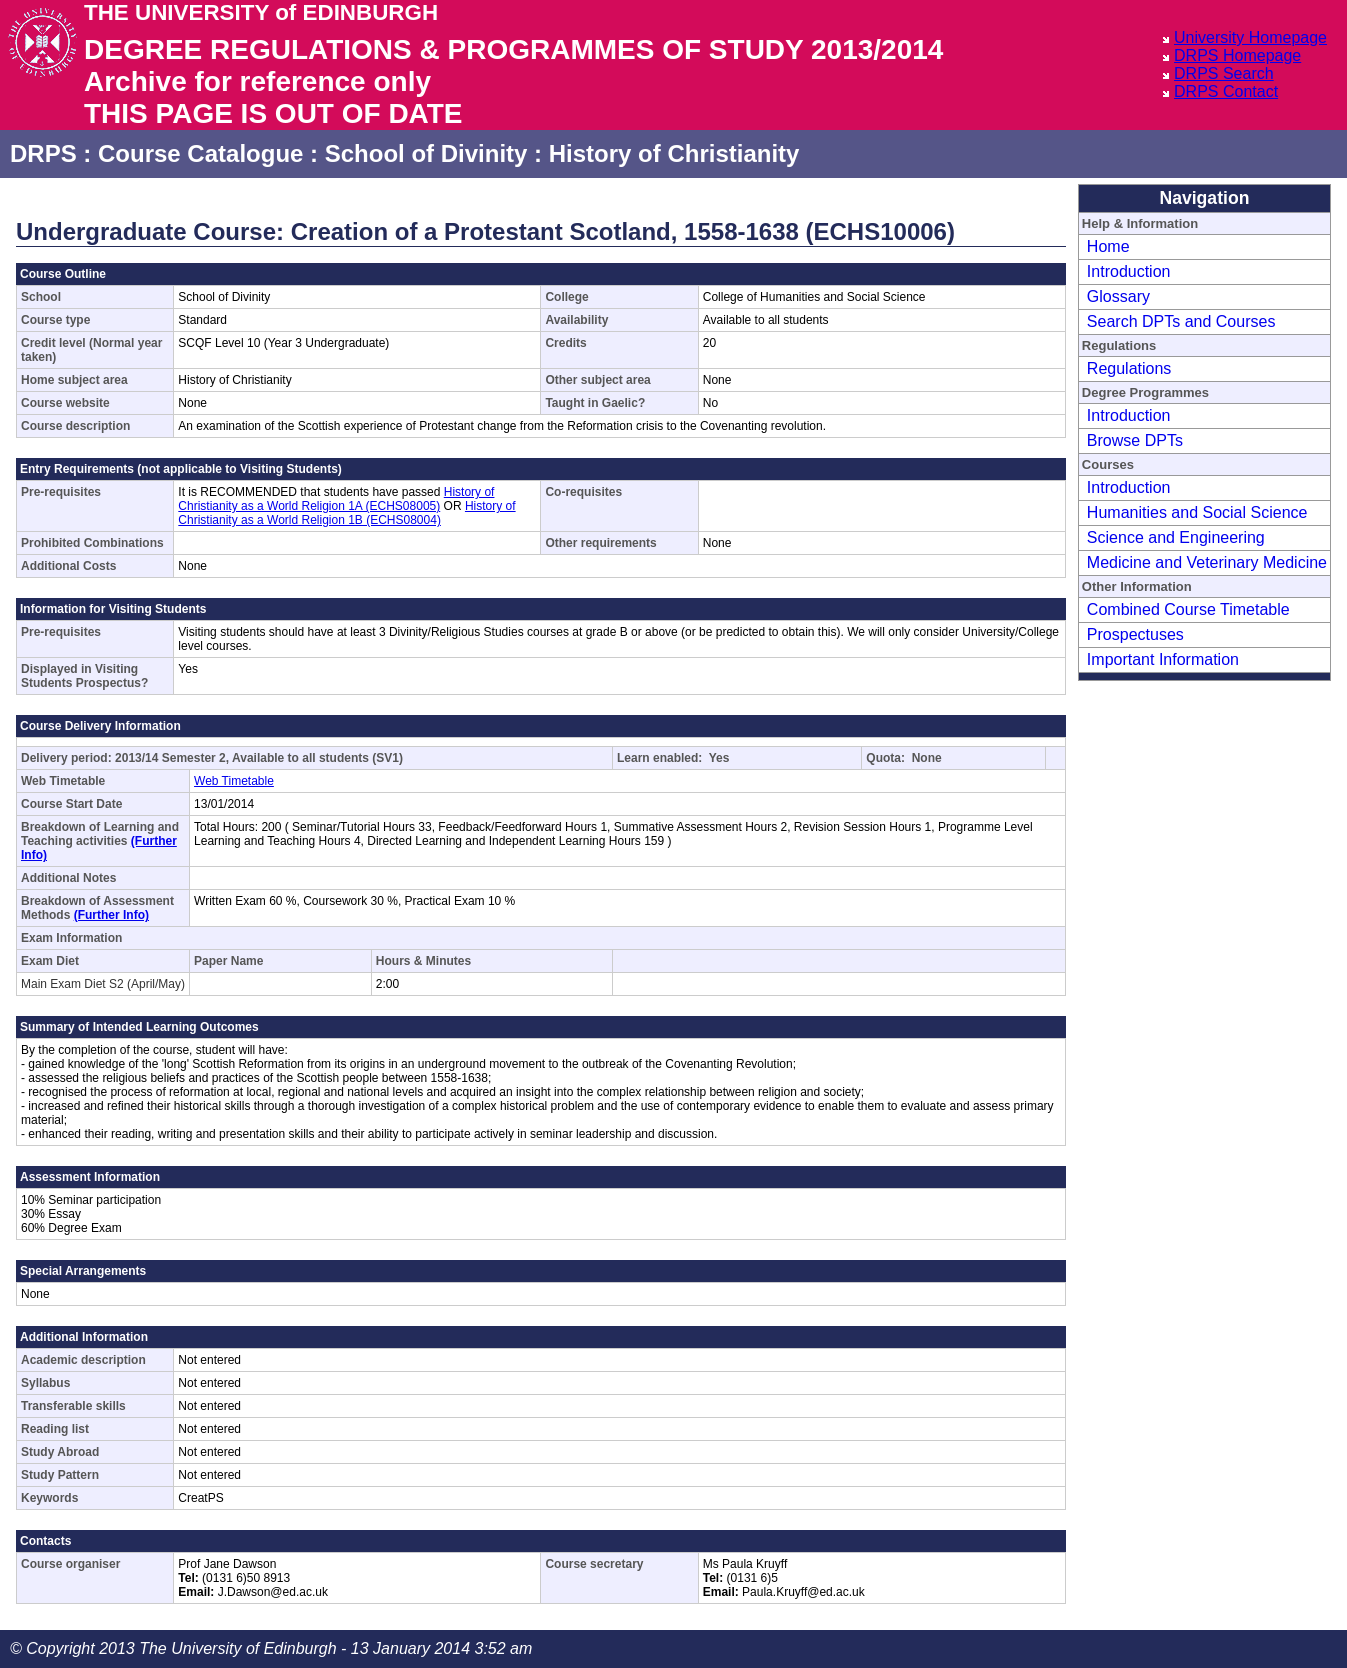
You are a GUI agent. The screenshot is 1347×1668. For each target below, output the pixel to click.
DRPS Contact (1226, 91)
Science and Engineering (1176, 537)
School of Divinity (426, 153)
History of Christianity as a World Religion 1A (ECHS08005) (336, 499)
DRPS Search (1224, 73)
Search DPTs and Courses (1181, 321)
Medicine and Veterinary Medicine (1207, 562)
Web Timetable (234, 781)
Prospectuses (1135, 634)
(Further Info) (111, 915)
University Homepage (1250, 37)
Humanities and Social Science (1197, 512)
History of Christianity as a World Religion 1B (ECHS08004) (346, 513)
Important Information (1163, 659)
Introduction (1129, 271)
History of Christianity (674, 153)
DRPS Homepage (1237, 55)
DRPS (43, 153)
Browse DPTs (1135, 440)
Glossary (1118, 296)
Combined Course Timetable (1188, 609)
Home (1108, 246)
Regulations (1129, 368)
